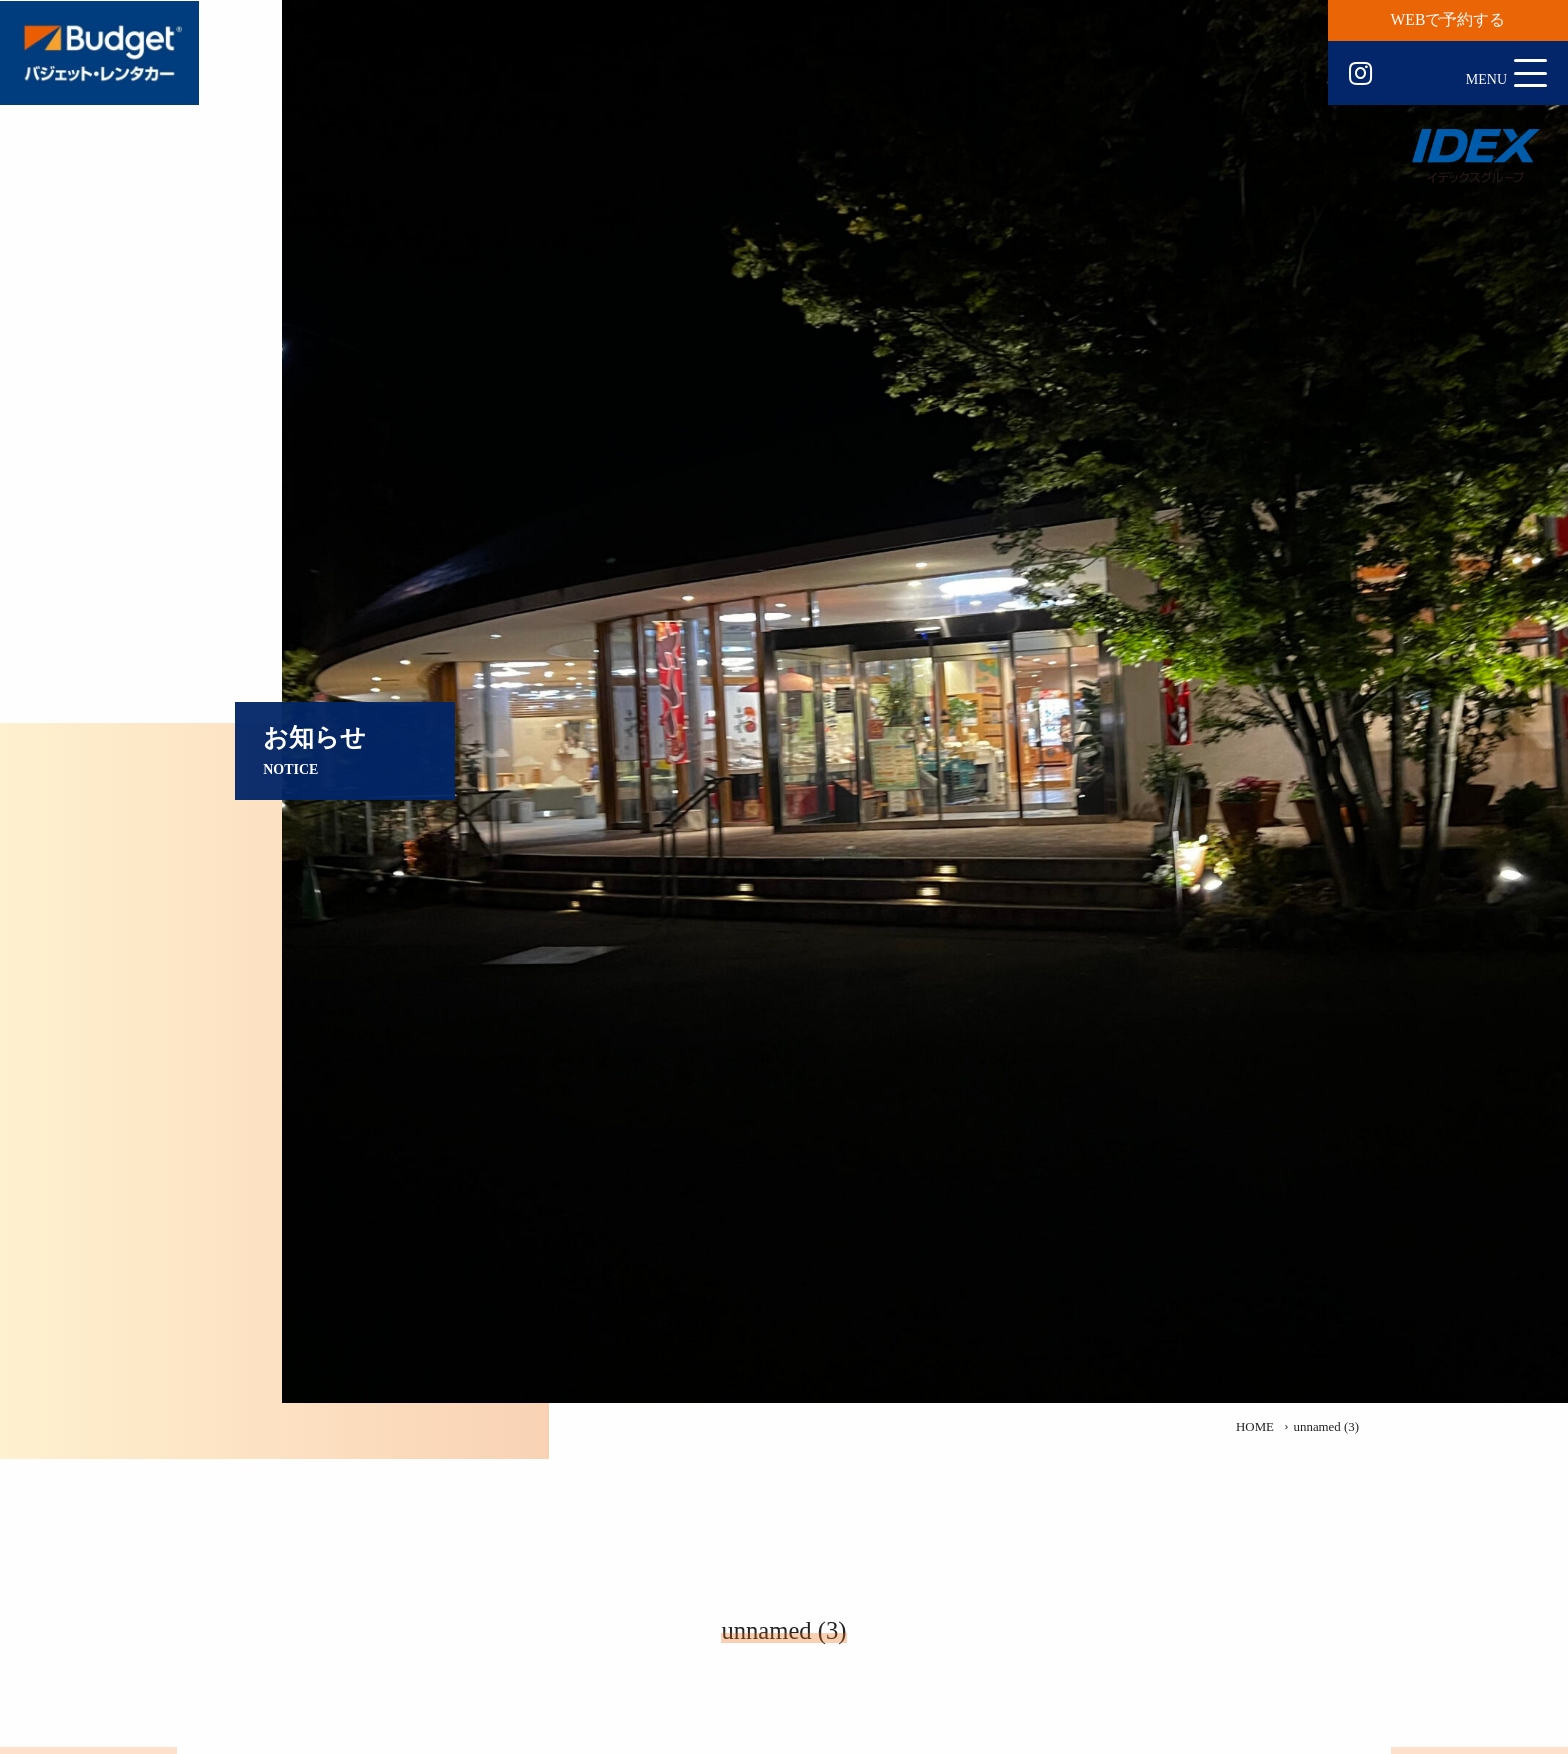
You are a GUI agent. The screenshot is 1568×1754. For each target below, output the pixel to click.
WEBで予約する (1448, 19)
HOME (1255, 1427)
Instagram (1360, 74)
